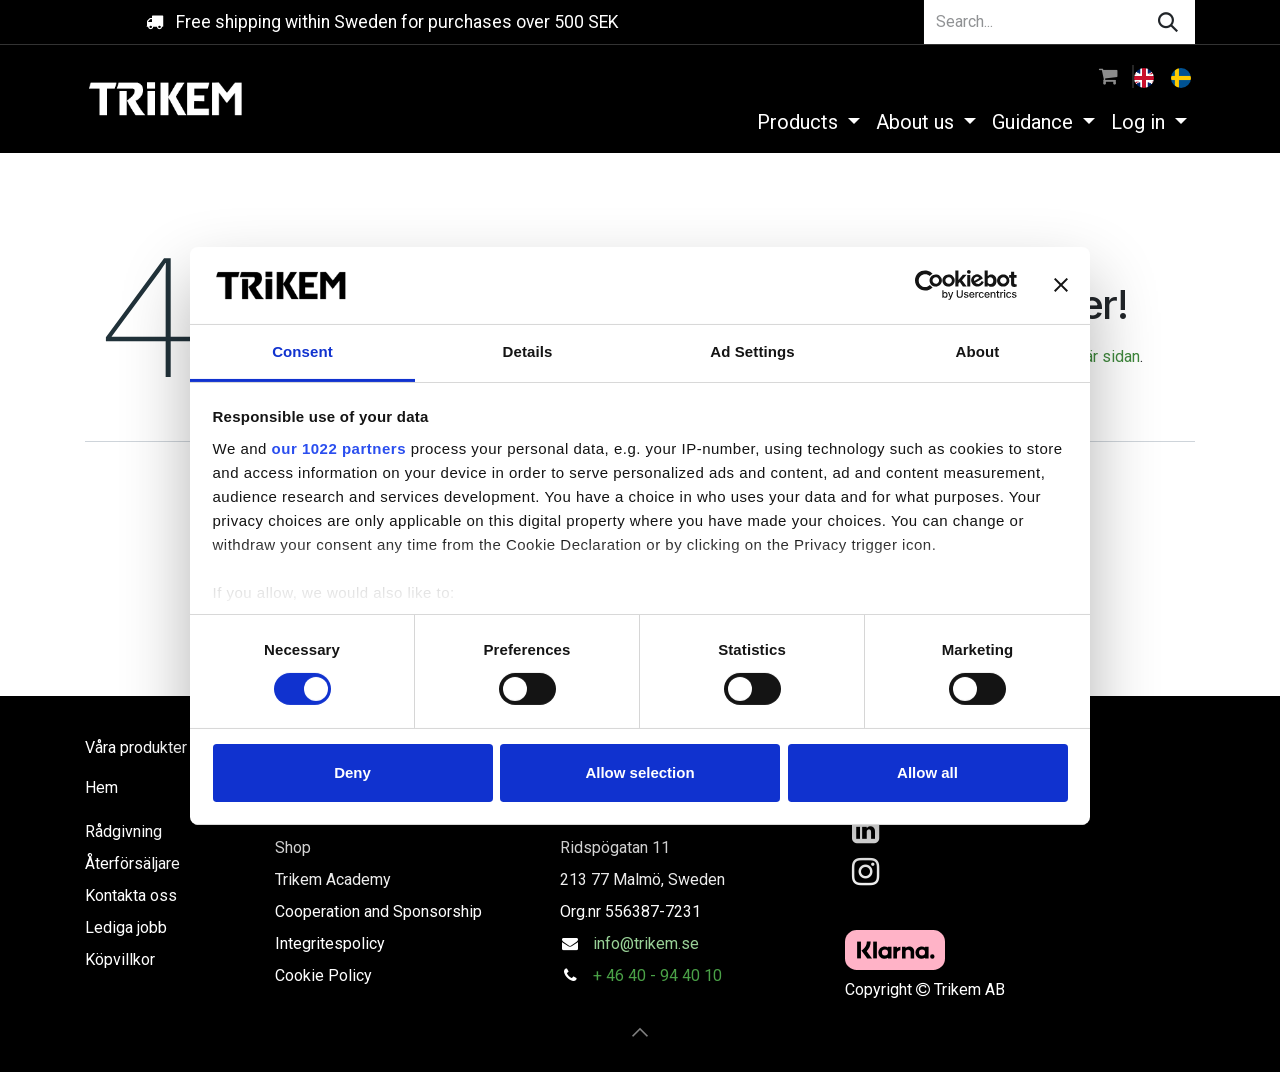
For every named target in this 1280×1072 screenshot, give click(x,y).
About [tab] (978, 351)
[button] (640, 1032)
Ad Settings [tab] (752, 351)
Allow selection (639, 772)
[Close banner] (1061, 285)
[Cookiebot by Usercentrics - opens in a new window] (929, 285)
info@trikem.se (646, 943)
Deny (352, 772)
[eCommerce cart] (1108, 76)
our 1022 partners (339, 448)
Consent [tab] (302, 351)
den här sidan (1093, 356)
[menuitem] (1146, 76)
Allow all (927, 772)
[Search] (1168, 22)
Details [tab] (528, 351)
